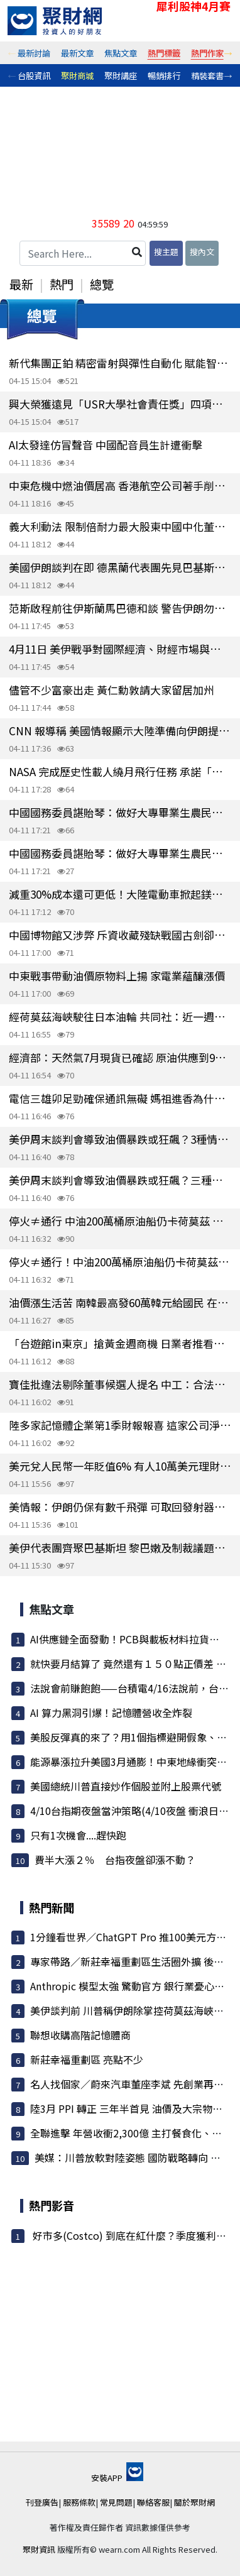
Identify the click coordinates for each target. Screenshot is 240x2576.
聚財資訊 (39, 2549)
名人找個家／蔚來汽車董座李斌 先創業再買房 (132, 2083)
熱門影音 (51, 2205)
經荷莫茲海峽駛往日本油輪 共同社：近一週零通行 (120, 1016)
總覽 (102, 284)
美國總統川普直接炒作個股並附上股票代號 (125, 1786)
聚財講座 (120, 75)
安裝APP (117, 2478)
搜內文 (202, 252)
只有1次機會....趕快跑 (78, 1835)
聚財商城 (77, 75)
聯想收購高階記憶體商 (80, 2034)
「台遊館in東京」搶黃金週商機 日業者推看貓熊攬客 (120, 1343)
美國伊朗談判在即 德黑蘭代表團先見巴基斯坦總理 (120, 567)
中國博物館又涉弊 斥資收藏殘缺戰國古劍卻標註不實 (120, 935)
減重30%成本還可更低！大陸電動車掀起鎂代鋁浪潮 (120, 894)
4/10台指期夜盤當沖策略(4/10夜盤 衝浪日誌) (131, 1810)
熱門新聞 (51, 1907)
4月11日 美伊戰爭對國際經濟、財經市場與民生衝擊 (120, 649)
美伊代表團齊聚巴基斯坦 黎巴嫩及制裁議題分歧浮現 (120, 1547)
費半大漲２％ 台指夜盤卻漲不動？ (115, 1859)
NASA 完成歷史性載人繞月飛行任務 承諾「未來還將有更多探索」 (120, 771)
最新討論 (34, 53)
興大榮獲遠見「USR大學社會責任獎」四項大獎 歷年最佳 (120, 404)
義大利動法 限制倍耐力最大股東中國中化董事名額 (120, 526)
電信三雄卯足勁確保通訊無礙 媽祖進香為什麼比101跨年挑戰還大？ (120, 1098)
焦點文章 (120, 53)
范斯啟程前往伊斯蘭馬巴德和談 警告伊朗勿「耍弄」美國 (120, 608)
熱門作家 (207, 53)
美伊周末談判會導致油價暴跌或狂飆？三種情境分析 (120, 1180)
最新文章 (77, 53)
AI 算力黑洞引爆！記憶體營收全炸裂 (111, 1712)
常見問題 (116, 2502)
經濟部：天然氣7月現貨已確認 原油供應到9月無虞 (120, 1057)
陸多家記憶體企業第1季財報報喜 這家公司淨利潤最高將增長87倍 (120, 1425)
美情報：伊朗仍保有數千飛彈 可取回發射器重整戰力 (120, 1507)
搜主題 (166, 252)
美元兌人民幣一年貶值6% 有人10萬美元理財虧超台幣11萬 (120, 1466)
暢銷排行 (164, 75)
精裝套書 (207, 75)
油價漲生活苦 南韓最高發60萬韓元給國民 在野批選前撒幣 (120, 1302)
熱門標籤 (164, 53)
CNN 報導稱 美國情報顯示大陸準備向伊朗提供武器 (120, 730)
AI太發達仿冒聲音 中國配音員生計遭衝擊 (105, 444)
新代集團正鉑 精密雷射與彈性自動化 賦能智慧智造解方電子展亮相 (120, 363)
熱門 (62, 284)
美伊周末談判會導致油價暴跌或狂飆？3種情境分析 (120, 1139)
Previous (12, 53)
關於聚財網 (194, 2502)
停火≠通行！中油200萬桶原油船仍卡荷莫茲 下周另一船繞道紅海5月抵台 (120, 1261)
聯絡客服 (153, 2502)
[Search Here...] (82, 253)
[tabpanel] (33, 52)
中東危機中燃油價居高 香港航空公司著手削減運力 (120, 485)
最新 (21, 284)
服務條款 (79, 2502)
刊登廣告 (42, 2502)
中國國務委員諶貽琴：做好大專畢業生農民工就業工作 (120, 812)
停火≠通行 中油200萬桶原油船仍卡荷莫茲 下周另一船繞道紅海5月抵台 (120, 1221)
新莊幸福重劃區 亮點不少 (86, 2059)
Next (228, 53)
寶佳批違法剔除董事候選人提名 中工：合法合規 (120, 1384)
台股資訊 (34, 75)
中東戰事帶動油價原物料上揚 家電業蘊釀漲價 (117, 976)
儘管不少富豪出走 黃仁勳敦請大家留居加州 (111, 690)
